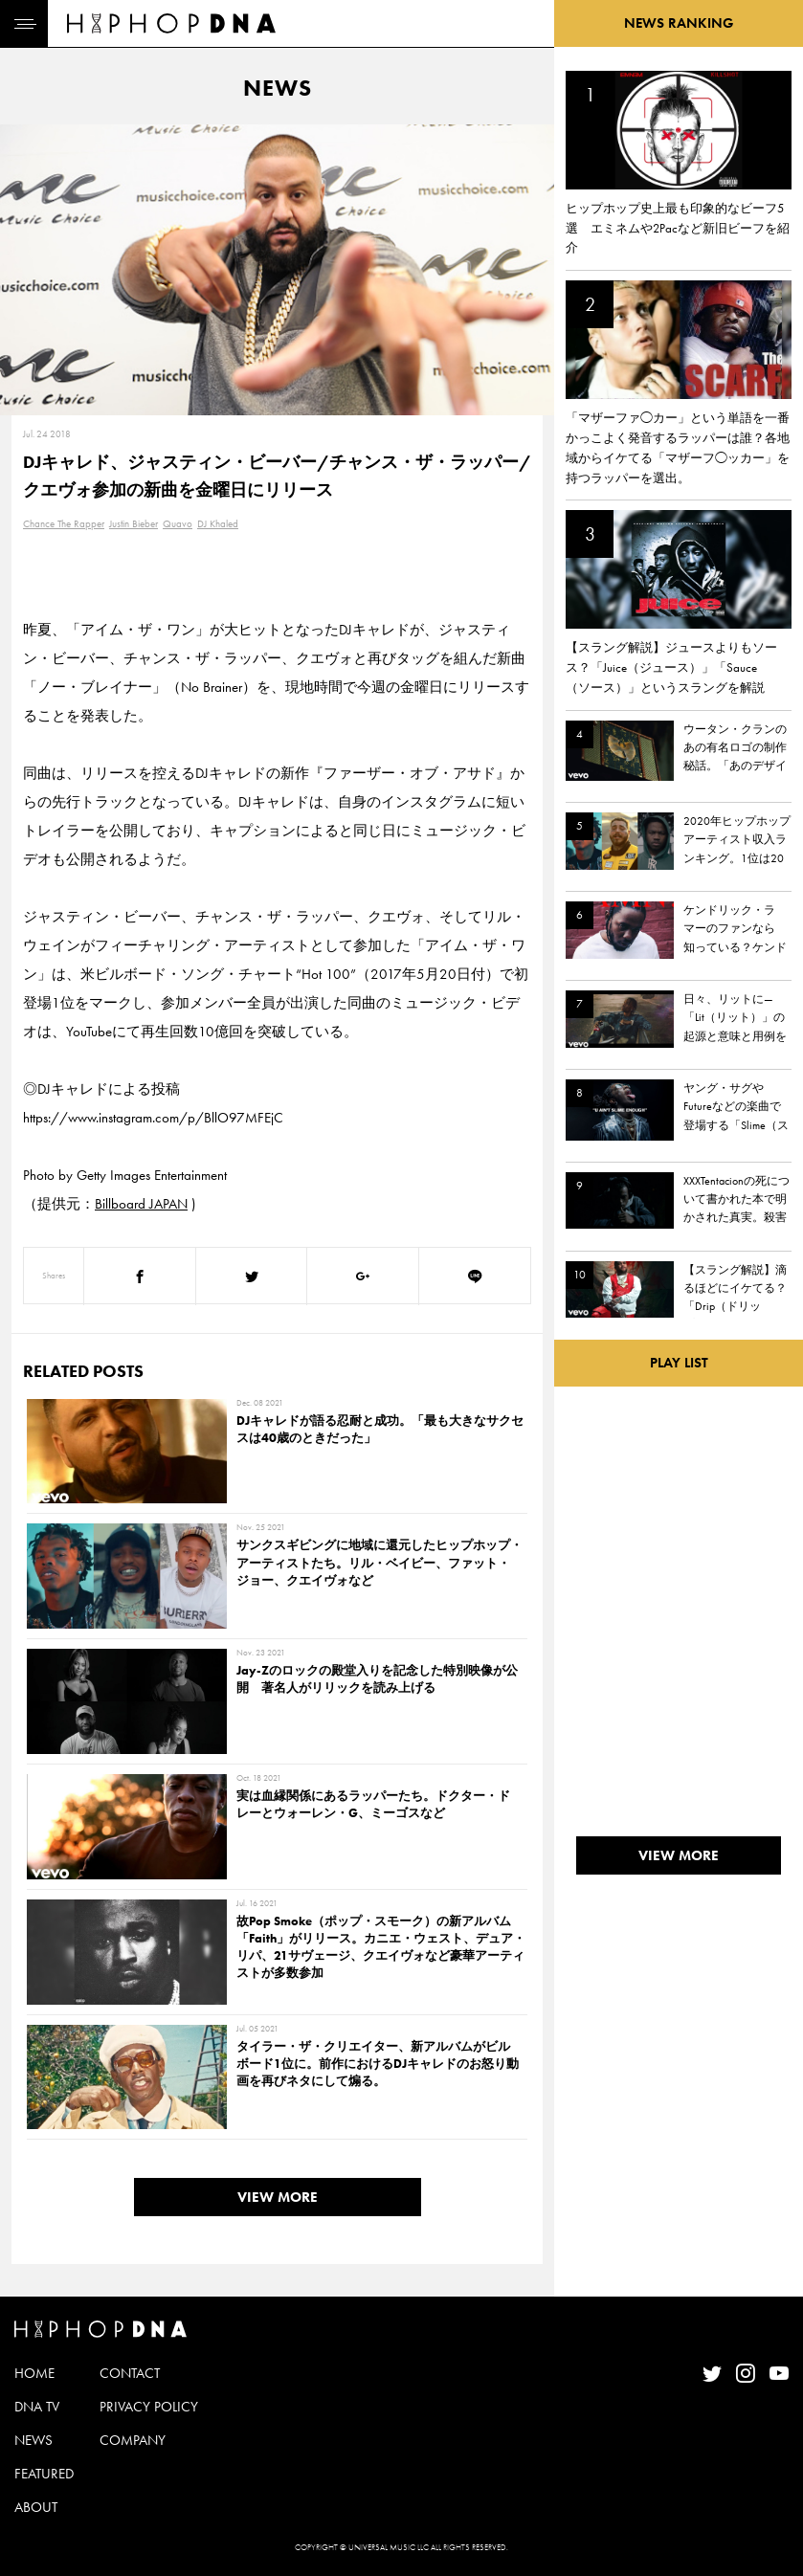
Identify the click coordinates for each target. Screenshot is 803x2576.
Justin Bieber (133, 523)
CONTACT (130, 2373)
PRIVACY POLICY (149, 2406)
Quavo (177, 523)
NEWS (33, 2440)
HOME (34, 2373)
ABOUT (35, 2507)
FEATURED (44, 2473)
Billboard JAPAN (141, 1203)
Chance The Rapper (63, 523)
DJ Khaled (217, 523)
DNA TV (36, 2406)
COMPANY (133, 2440)
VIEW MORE (277, 2197)
